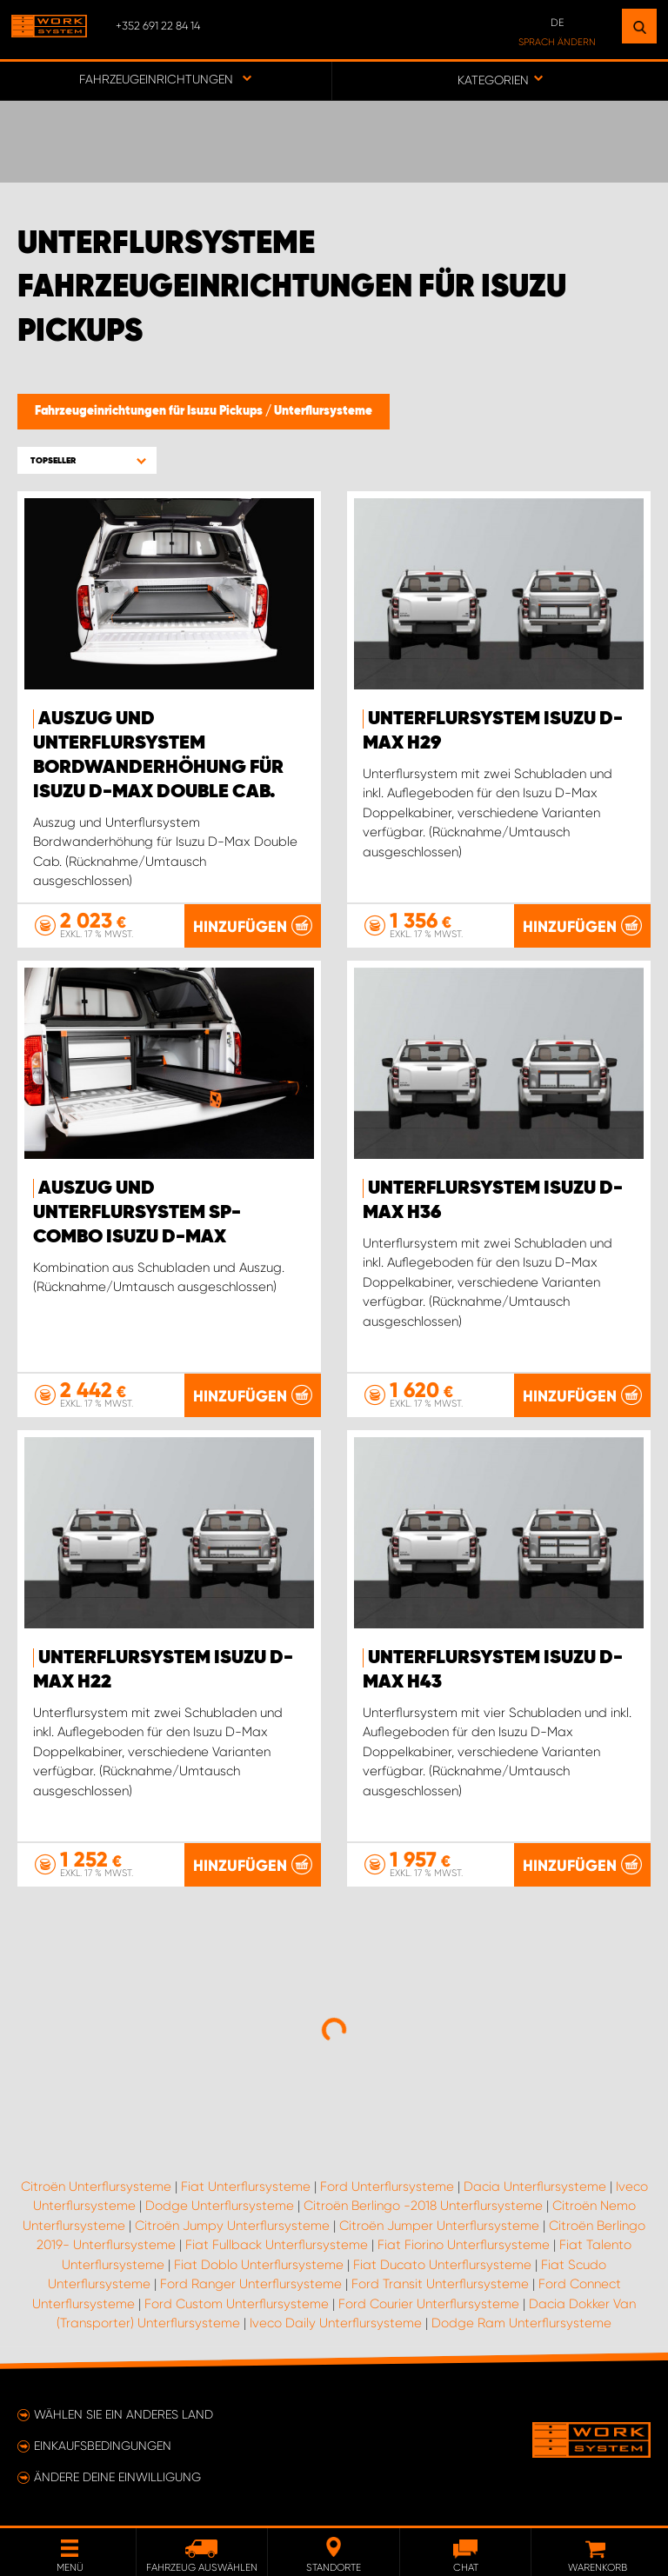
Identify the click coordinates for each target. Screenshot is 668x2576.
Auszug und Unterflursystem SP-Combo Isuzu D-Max (137, 1213)
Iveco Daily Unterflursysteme (336, 2323)
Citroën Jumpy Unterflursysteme (232, 2225)
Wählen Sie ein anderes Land (123, 2414)
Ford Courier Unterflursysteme (428, 2304)
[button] (87, 460)
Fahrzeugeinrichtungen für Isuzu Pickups (150, 411)
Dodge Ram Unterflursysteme (521, 2323)
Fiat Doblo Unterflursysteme (259, 2265)
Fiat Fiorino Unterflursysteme (463, 2245)
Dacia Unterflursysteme (535, 2186)
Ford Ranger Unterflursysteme (251, 2284)
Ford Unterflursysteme (387, 2186)
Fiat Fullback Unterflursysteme (276, 2245)
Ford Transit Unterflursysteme (440, 2284)
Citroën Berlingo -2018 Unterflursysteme (423, 2205)
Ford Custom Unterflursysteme (236, 2304)
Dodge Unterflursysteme (219, 2205)
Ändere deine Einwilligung (117, 2477)
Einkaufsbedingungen (102, 2446)
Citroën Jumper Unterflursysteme (439, 2225)
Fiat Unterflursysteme (246, 2186)
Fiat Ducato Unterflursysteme (442, 2265)
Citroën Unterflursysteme (96, 2186)
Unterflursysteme (323, 411)
